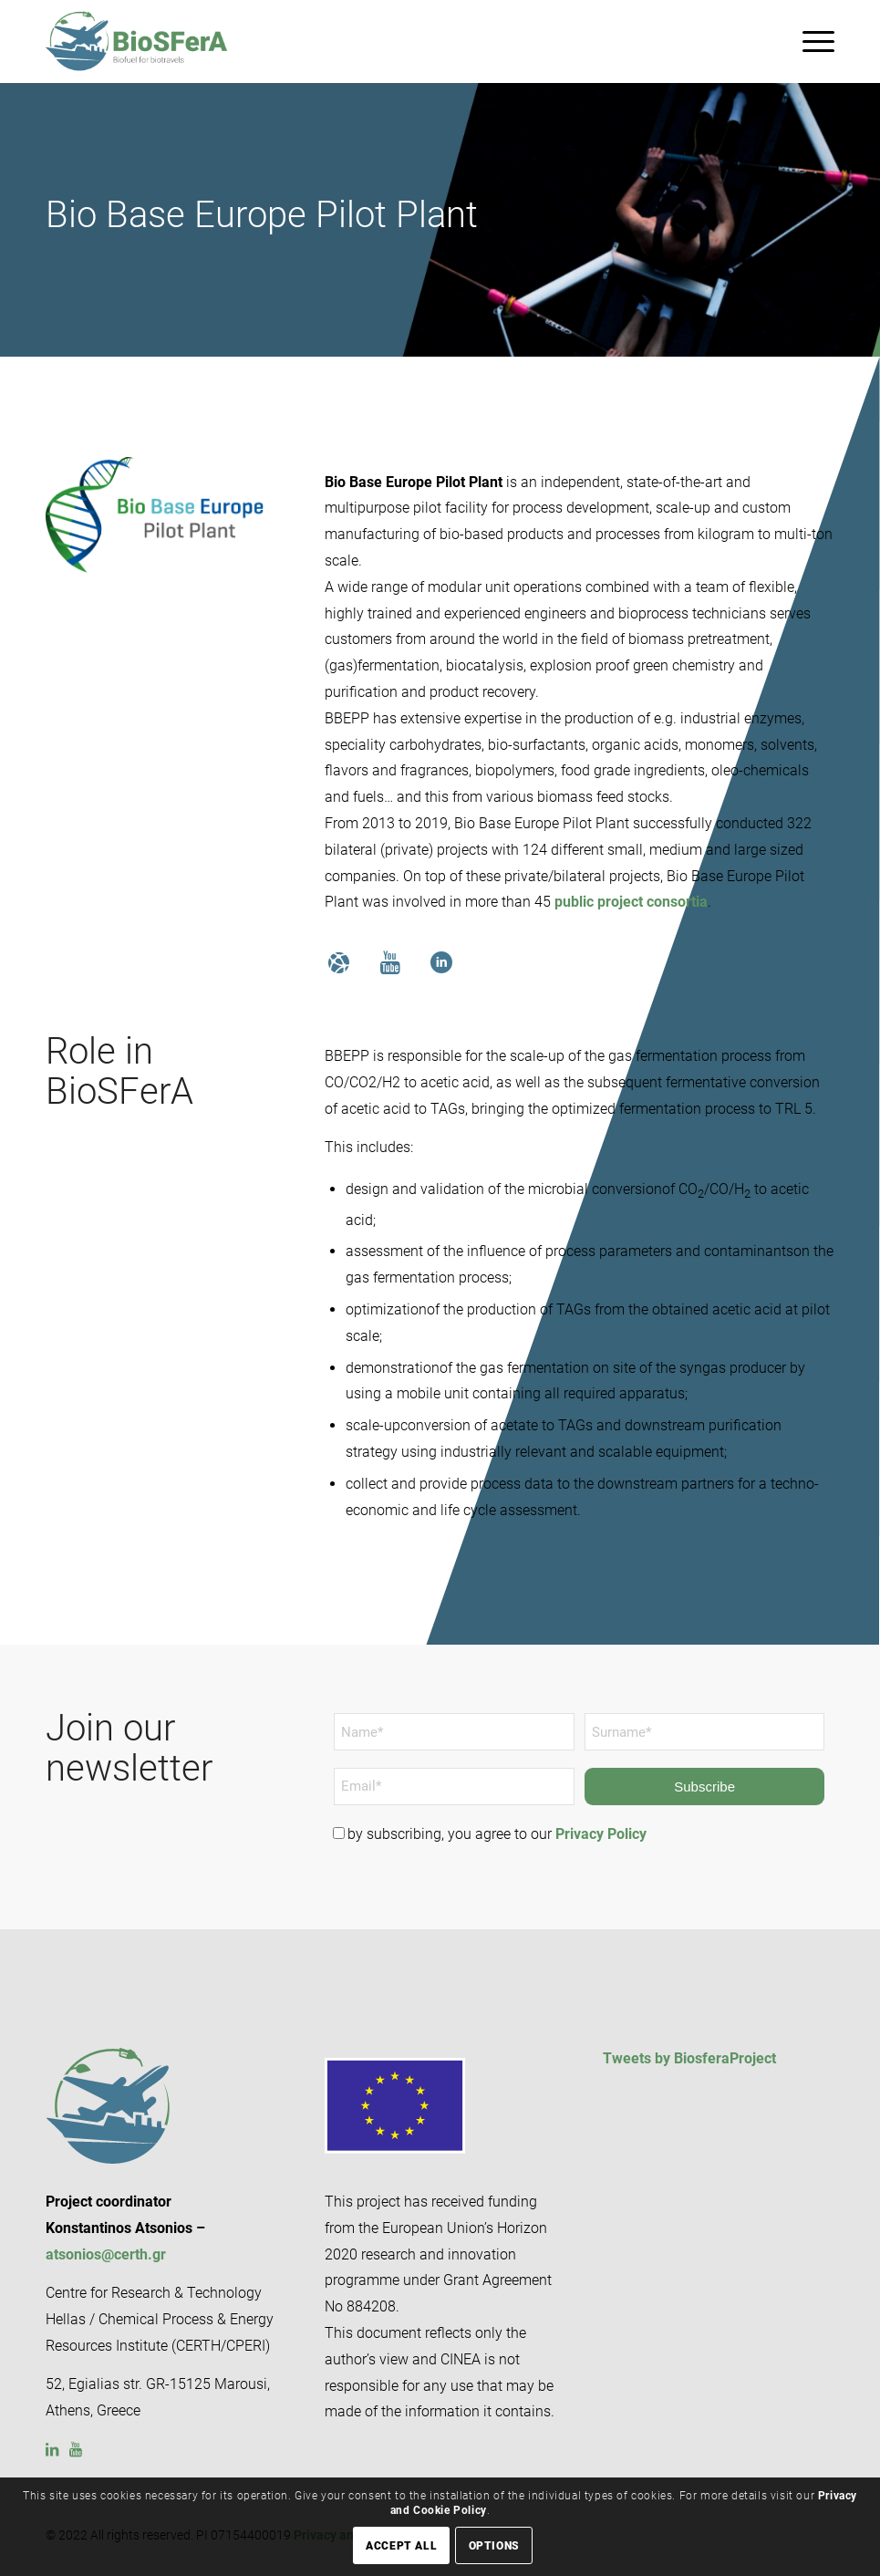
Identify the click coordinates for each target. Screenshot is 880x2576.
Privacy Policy (601, 1834)
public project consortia (631, 901)
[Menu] (809, 41)
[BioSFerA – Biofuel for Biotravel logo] (137, 41)
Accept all (401, 2546)
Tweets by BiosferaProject (689, 2058)
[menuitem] (809, 41)
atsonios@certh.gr (106, 2254)
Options (494, 2546)
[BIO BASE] (155, 515)
